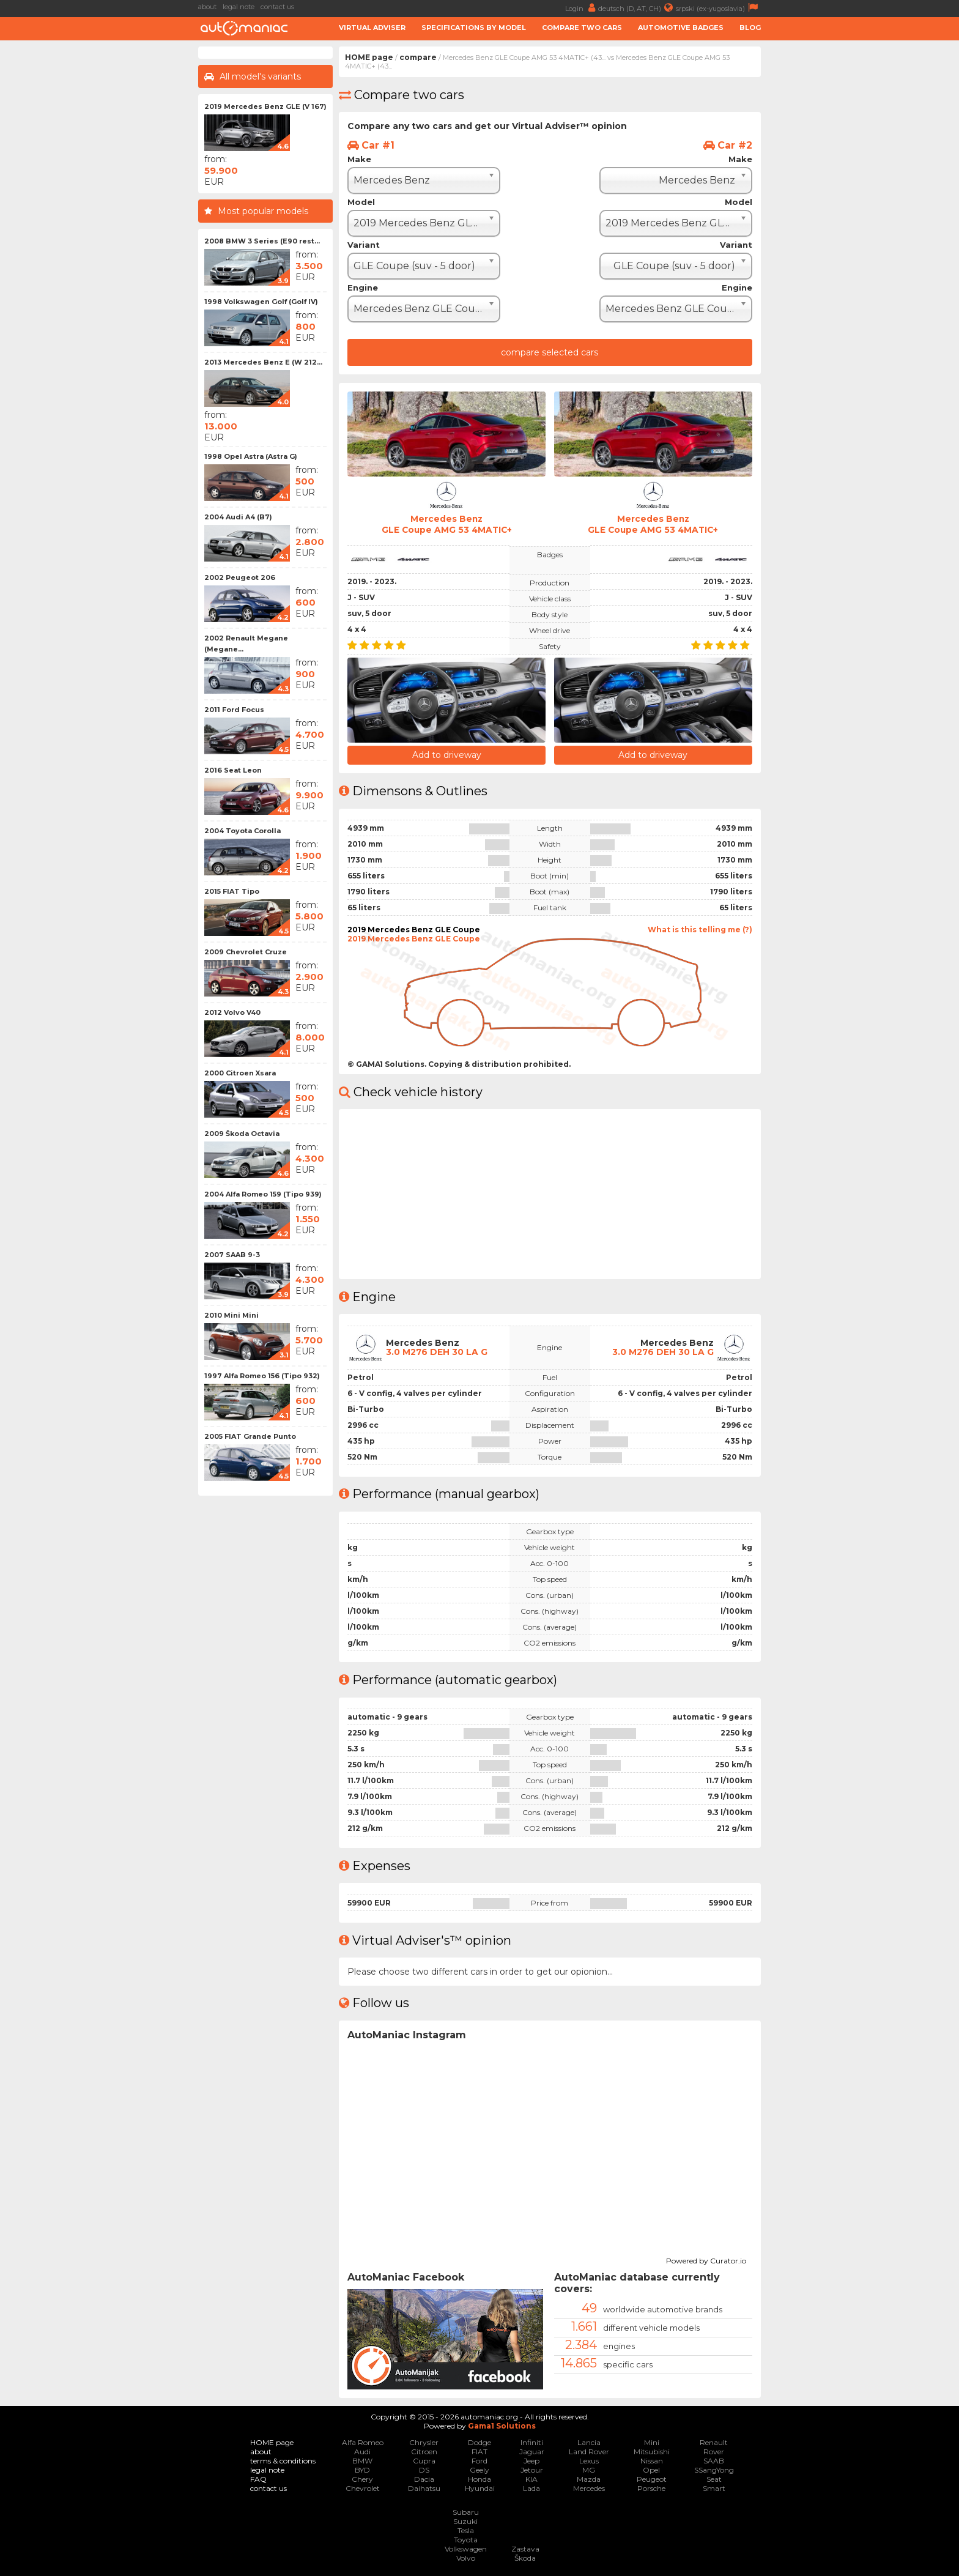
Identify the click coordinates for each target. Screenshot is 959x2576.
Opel (651, 2469)
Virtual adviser (372, 27)
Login (581, 7)
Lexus (589, 2460)
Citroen (424, 2451)
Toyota (466, 2539)
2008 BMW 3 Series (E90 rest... (262, 241)
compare (418, 57)
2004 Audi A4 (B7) (238, 517)
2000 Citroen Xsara (240, 1073)
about (207, 6)
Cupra (424, 2460)
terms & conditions (283, 2460)
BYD (362, 2469)
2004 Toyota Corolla (242, 830)
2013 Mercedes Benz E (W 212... (263, 362)
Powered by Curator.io (706, 2258)
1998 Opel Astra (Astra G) (250, 456)
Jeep (531, 2460)
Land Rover (589, 2451)
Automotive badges (681, 27)
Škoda (525, 2558)
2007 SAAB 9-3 (232, 1254)
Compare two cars (582, 27)
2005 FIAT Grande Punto (250, 1436)
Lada (531, 2488)
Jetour (531, 2469)
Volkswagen (466, 2548)
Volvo (465, 2558)
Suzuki (465, 2521)
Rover (713, 2451)
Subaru (466, 2512)
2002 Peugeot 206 (239, 577)
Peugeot (652, 2479)
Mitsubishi (652, 2451)
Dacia (424, 2479)
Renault (714, 2442)
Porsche (651, 2488)
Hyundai (480, 2488)
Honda (479, 2479)
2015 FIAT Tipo (231, 891)
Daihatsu (424, 2488)
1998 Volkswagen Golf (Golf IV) (261, 301)
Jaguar (531, 2451)
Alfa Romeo (362, 2442)
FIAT (479, 2451)
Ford (479, 2460)
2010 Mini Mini (231, 1315)
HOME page (369, 57)
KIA (531, 2479)
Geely (479, 2469)
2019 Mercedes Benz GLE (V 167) (265, 106)
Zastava (525, 2548)
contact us (277, 6)
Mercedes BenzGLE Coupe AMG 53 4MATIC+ (446, 524)
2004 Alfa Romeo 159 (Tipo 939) (263, 1194)
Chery (362, 2479)
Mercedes (589, 2488)
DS (424, 2469)
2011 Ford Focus (234, 709)
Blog (750, 27)
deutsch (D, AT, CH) (637, 7)
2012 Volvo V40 (232, 1012)
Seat (714, 2479)
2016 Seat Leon (233, 770)
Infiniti (531, 2442)
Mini (651, 2442)
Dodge (479, 2442)
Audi (362, 2451)
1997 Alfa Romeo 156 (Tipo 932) (262, 1376)
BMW (362, 2460)
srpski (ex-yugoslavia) (718, 7)
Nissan (651, 2460)
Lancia (589, 2442)
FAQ (258, 2479)
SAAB (713, 2460)
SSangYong (714, 2469)
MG (588, 2469)
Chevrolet (363, 2488)
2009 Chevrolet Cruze (245, 952)
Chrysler (424, 2442)
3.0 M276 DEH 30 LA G (437, 1352)
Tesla (465, 2530)
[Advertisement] (100, 230)
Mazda (589, 2479)
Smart (714, 2488)
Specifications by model (473, 27)
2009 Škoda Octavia (242, 1133)
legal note (238, 6)
